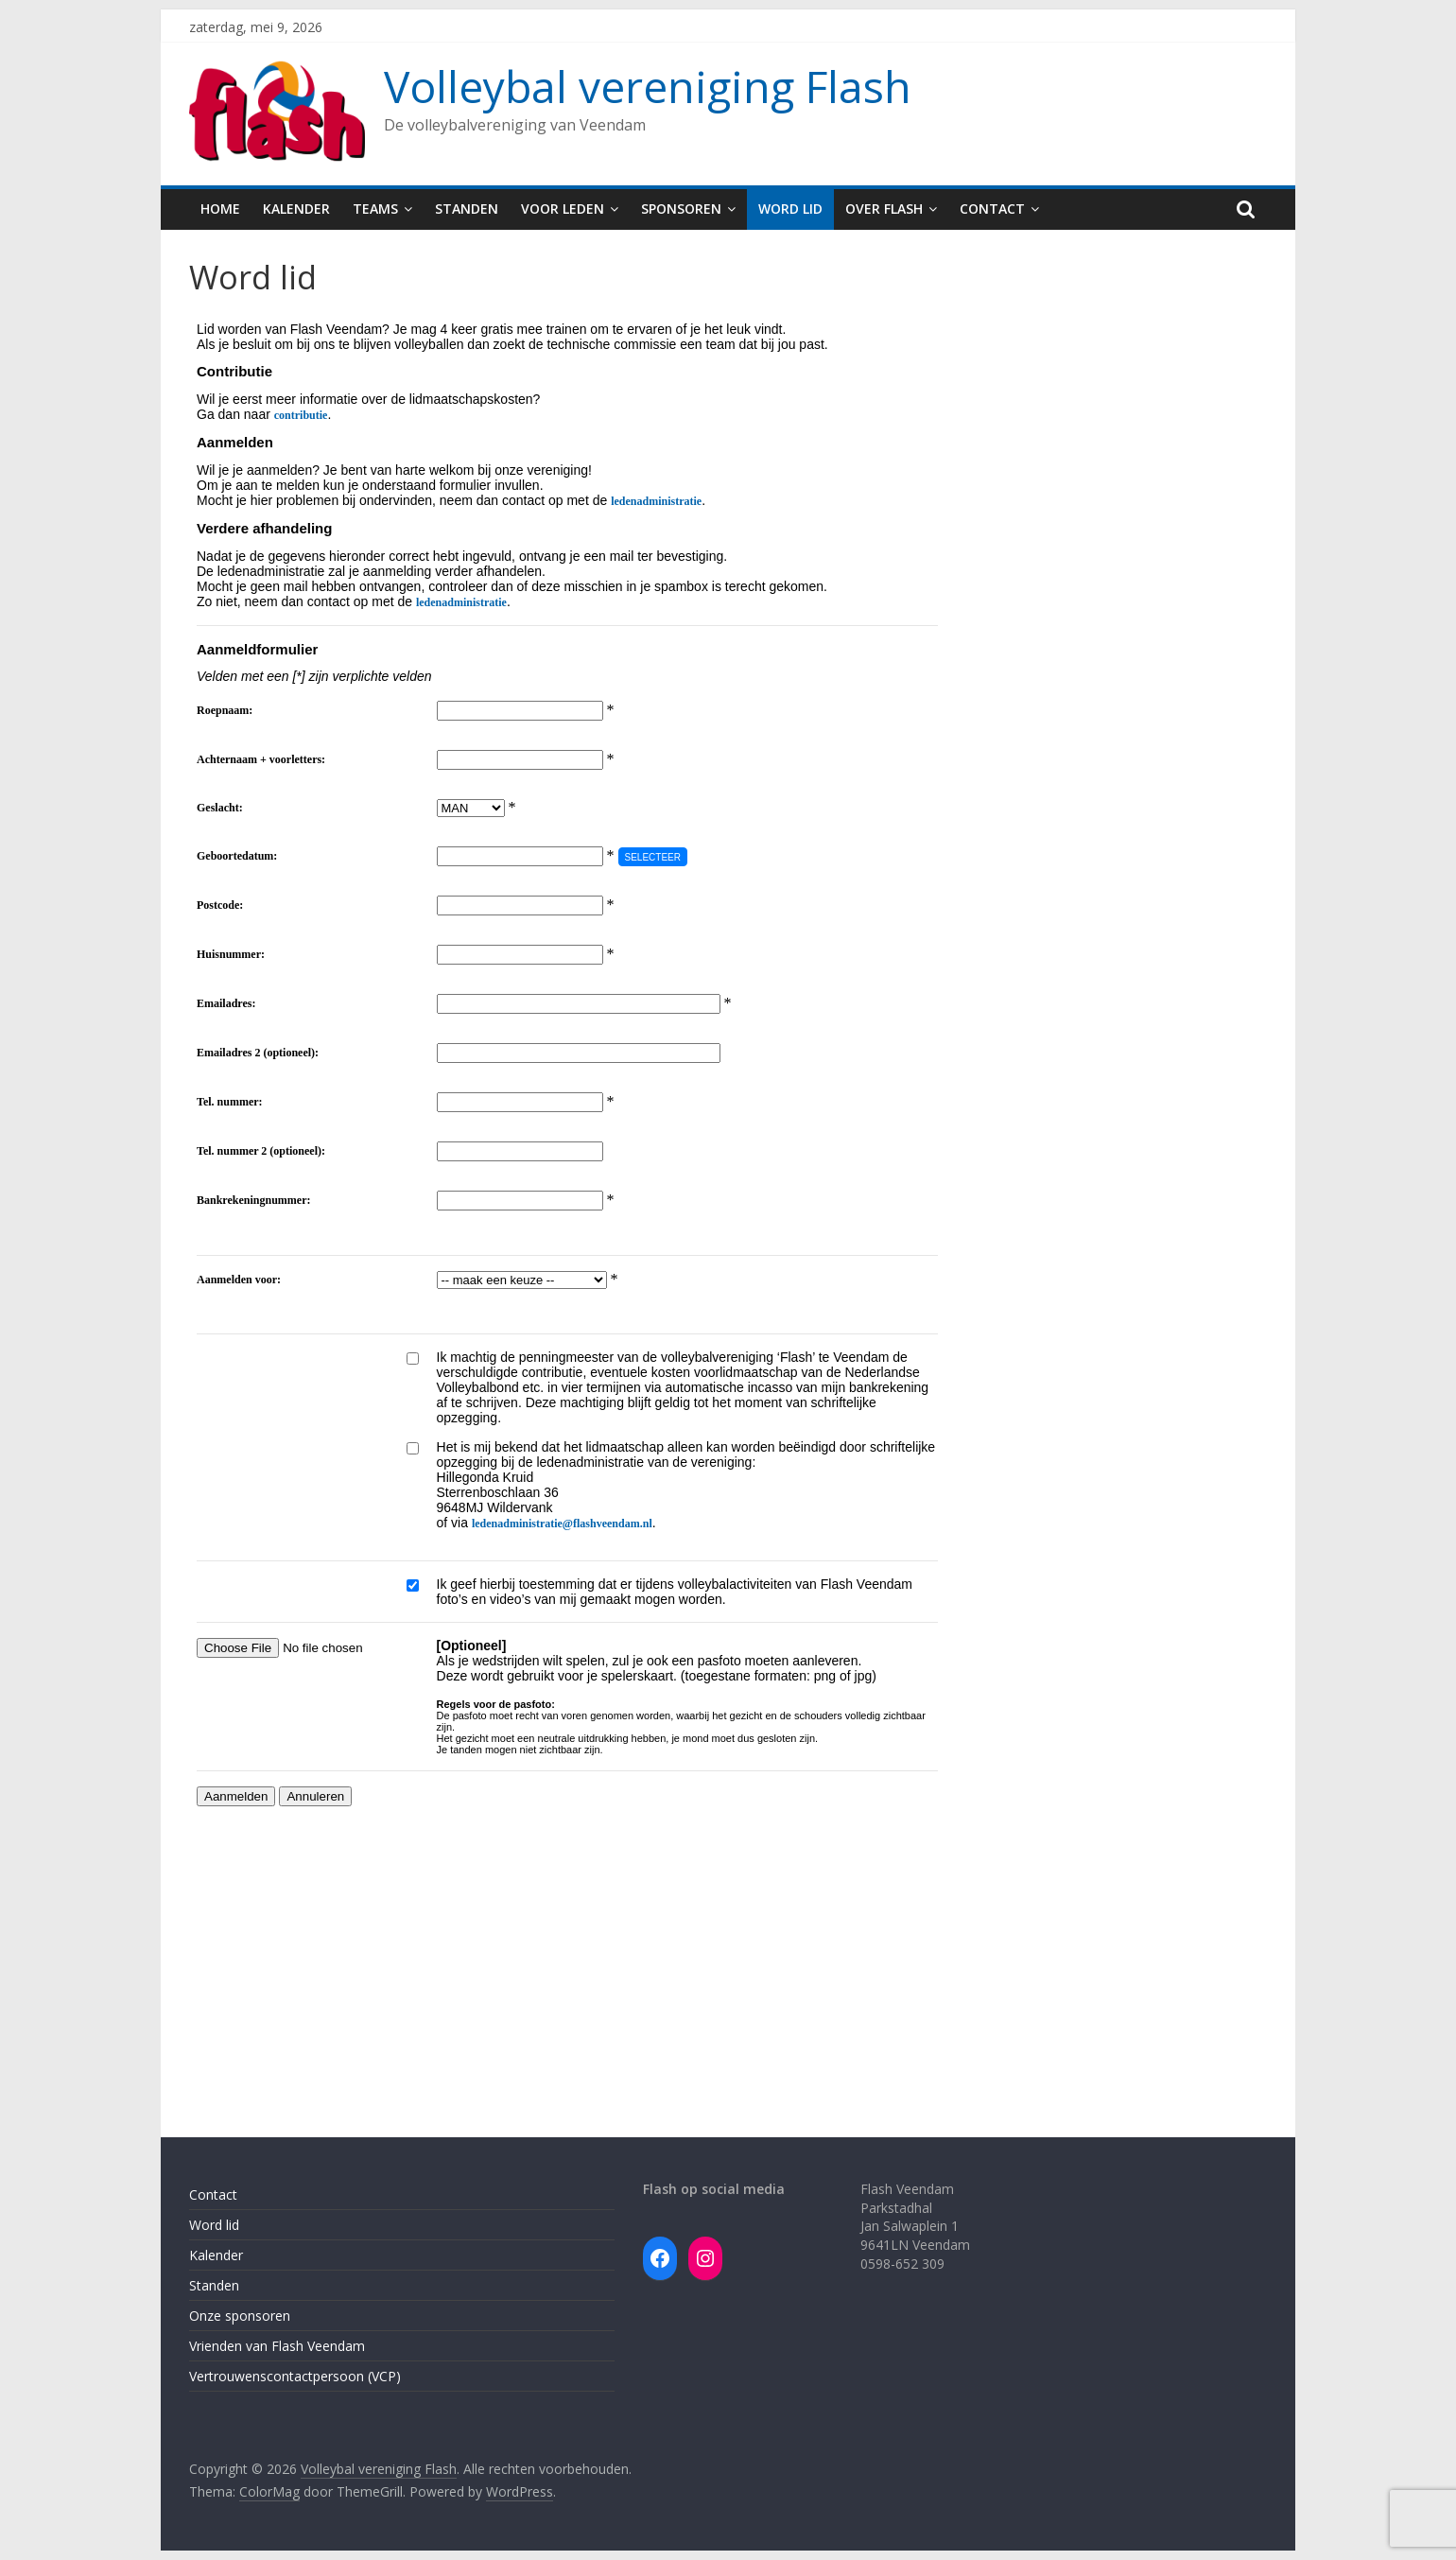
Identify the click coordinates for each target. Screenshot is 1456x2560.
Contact (992, 209)
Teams (375, 209)
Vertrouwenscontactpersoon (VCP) (295, 2376)
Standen (466, 209)
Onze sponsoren (239, 2316)
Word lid (790, 209)
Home (220, 209)
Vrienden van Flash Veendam (277, 2346)
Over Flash (884, 209)
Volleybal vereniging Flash (647, 86)
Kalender (296, 209)
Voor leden (562, 209)
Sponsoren (681, 209)
